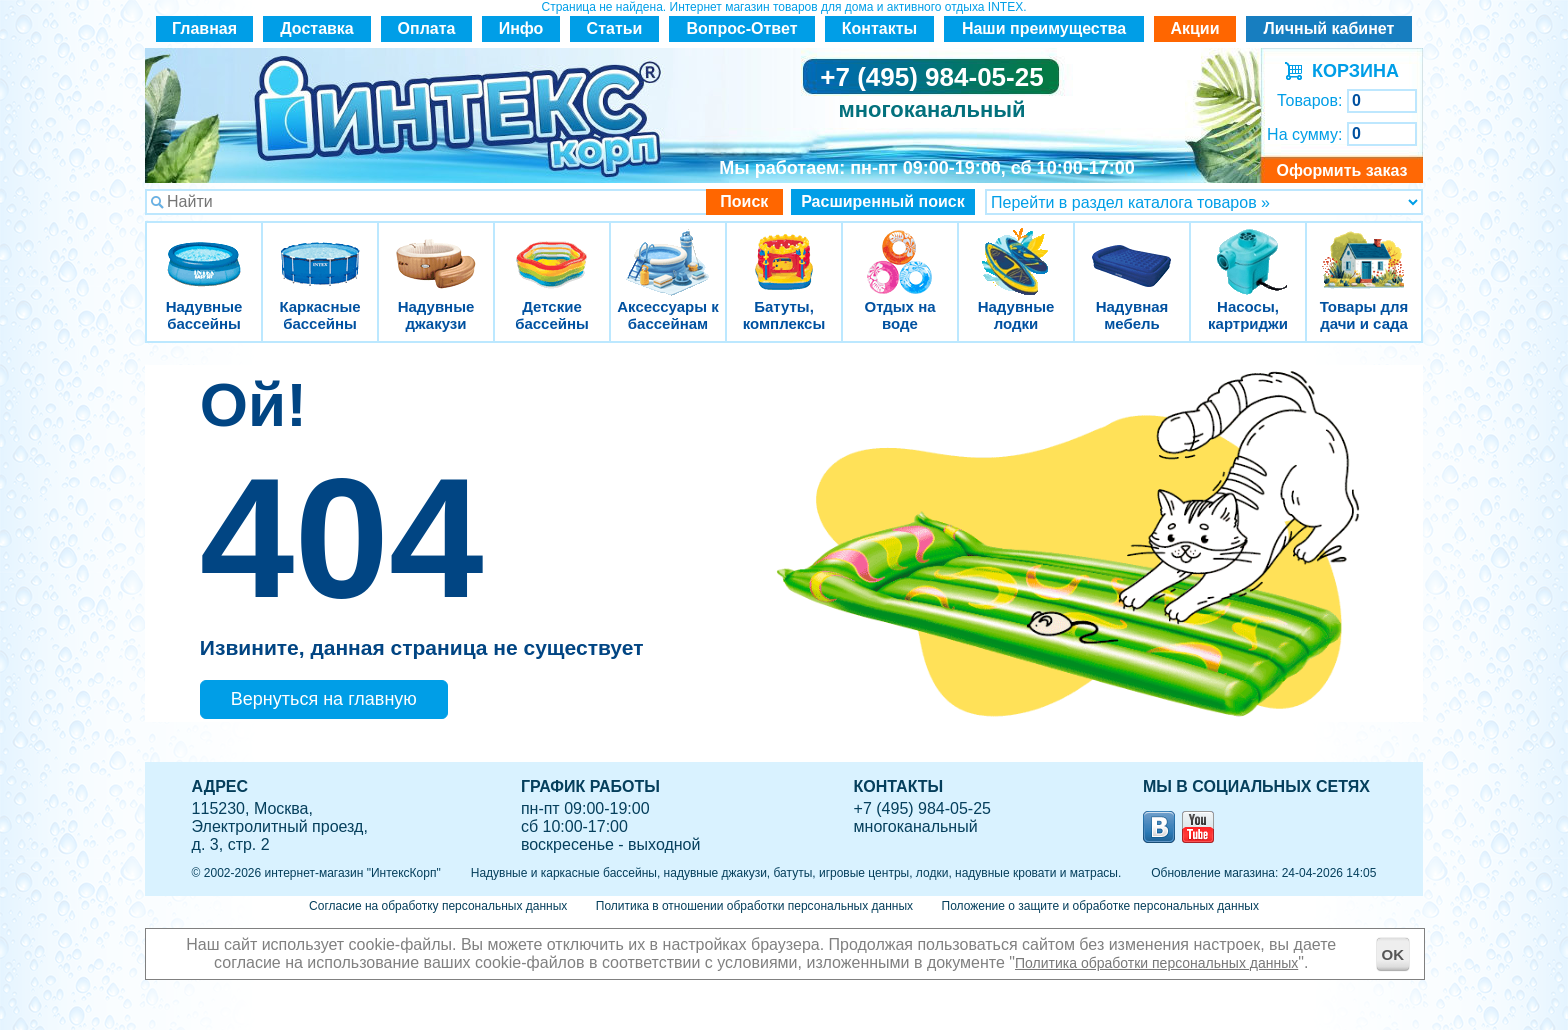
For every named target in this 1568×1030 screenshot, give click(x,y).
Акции (1194, 28)
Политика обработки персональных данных (1156, 963)
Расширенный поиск (883, 201)
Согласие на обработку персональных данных (438, 906)
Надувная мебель (1132, 249)
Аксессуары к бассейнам (667, 249)
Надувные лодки (1016, 249)
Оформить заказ (1341, 170)
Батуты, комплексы (784, 249)
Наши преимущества (1044, 28)
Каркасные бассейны (320, 249)
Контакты (879, 28)
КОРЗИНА (1350, 71)
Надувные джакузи (436, 249)
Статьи (615, 28)
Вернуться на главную (324, 699)
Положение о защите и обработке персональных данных (1100, 906)
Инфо (521, 28)
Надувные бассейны (204, 249)
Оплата (427, 28)
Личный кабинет (1329, 28)
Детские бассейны (552, 249)
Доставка (317, 28)
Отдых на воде (900, 249)
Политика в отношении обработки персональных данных (754, 906)
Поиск (744, 201)
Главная (204, 28)
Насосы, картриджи (1248, 249)
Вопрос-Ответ (742, 28)
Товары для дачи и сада (1364, 249)
